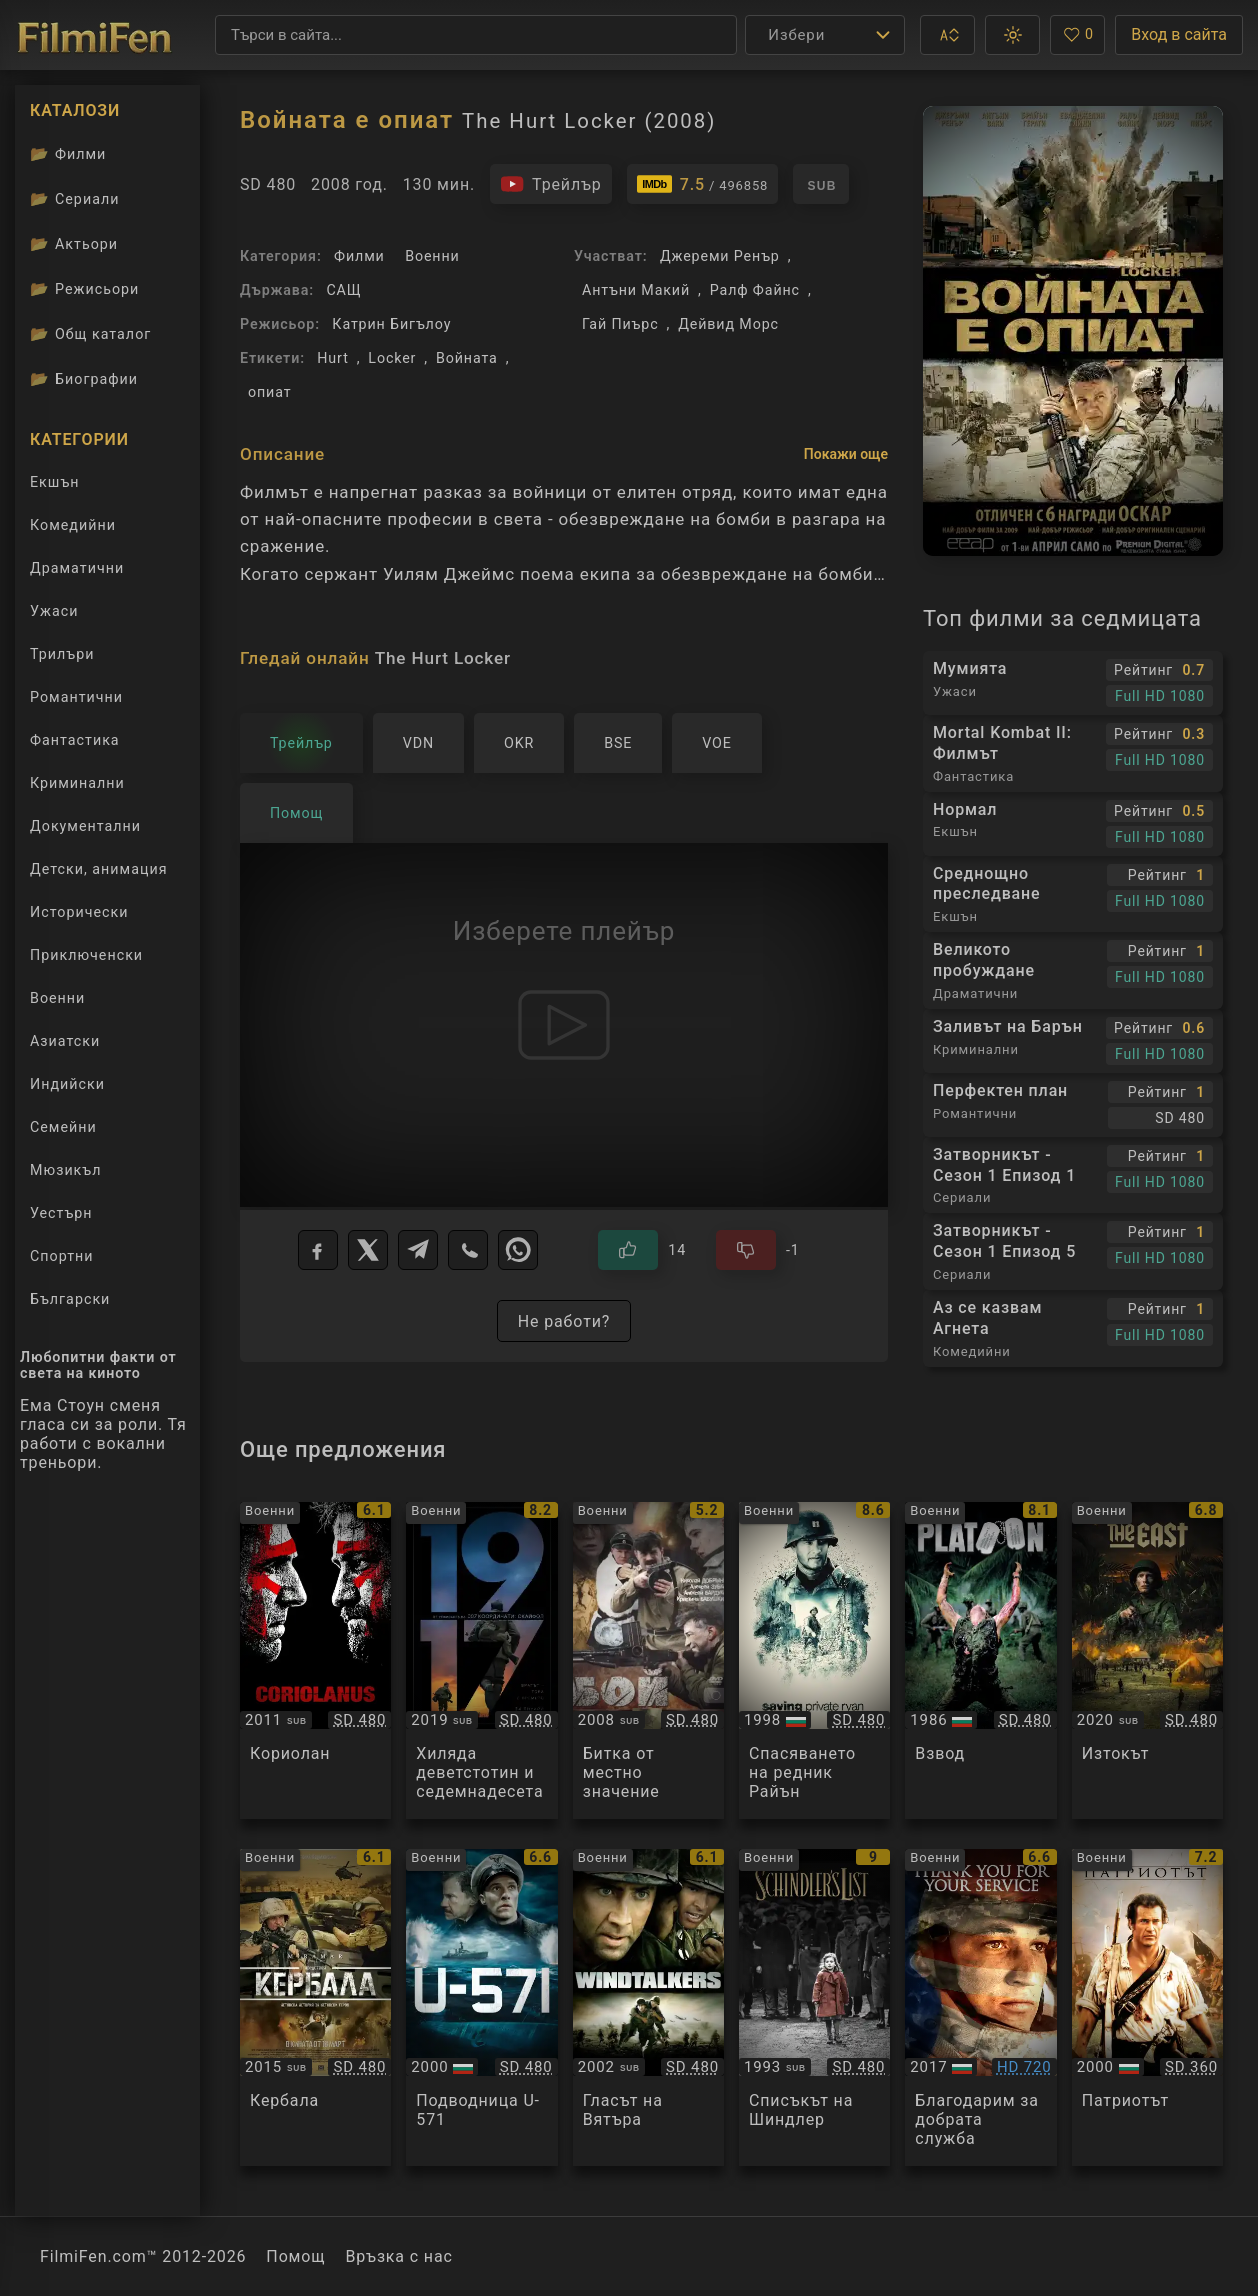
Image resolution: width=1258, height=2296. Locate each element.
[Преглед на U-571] (481, 2007)
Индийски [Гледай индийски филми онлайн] (67, 1084)
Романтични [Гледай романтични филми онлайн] (76, 697)
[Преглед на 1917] (481, 1660)
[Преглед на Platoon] (980, 1660)
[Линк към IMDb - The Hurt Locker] (703, 184)
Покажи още (846, 454)
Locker (392, 358)
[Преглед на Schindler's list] (814, 2007)
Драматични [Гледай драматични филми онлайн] (77, 568)
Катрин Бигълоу (391, 324)
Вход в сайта (1179, 34)
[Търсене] (476, 35)
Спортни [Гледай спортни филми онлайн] (62, 1256)
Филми (359, 256)
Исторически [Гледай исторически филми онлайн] (79, 912)
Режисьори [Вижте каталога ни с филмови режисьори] (84, 289)
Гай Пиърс (620, 324)
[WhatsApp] (518, 1250)
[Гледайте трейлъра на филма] (551, 184)
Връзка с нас (398, 2256)
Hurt (332, 358)
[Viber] (468, 1250)
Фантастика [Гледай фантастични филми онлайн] (75, 740)
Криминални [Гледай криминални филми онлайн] (77, 783)
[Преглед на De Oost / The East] (1147, 1660)
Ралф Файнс (755, 290)
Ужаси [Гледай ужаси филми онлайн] (54, 611)
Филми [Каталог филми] (68, 154)
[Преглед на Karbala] (315, 2007)
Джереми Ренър (720, 256)
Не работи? (564, 1321)
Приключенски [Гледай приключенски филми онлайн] (86, 955)
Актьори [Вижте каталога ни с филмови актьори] (74, 244)
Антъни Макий (636, 290)
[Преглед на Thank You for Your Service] (980, 2007)
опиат (269, 392)
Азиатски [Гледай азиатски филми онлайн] (65, 1041)
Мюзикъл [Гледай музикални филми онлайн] (65, 1170)
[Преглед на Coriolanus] (315, 1660)
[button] (947, 35)
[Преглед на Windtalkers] (648, 2007)
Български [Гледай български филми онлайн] (70, 1299)
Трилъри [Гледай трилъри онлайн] (61, 658)
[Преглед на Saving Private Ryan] (814, 1660)
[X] (368, 1250)
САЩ (343, 290)
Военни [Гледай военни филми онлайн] (57, 998)
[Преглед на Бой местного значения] (648, 1660)
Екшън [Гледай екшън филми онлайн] (55, 482)
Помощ (295, 2256)
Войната (467, 358)
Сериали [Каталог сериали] (74, 199)
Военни (432, 256)
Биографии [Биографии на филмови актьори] (84, 379)
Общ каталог (90, 334)
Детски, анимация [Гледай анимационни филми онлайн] (99, 869)
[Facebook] (318, 1250)
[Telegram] (418, 1250)
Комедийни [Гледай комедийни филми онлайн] (73, 525)
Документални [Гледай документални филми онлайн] (85, 826)
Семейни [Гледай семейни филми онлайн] (63, 1127)
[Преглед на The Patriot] (1147, 2007)
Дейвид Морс (728, 324)
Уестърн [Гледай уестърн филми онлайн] (61, 1213)
